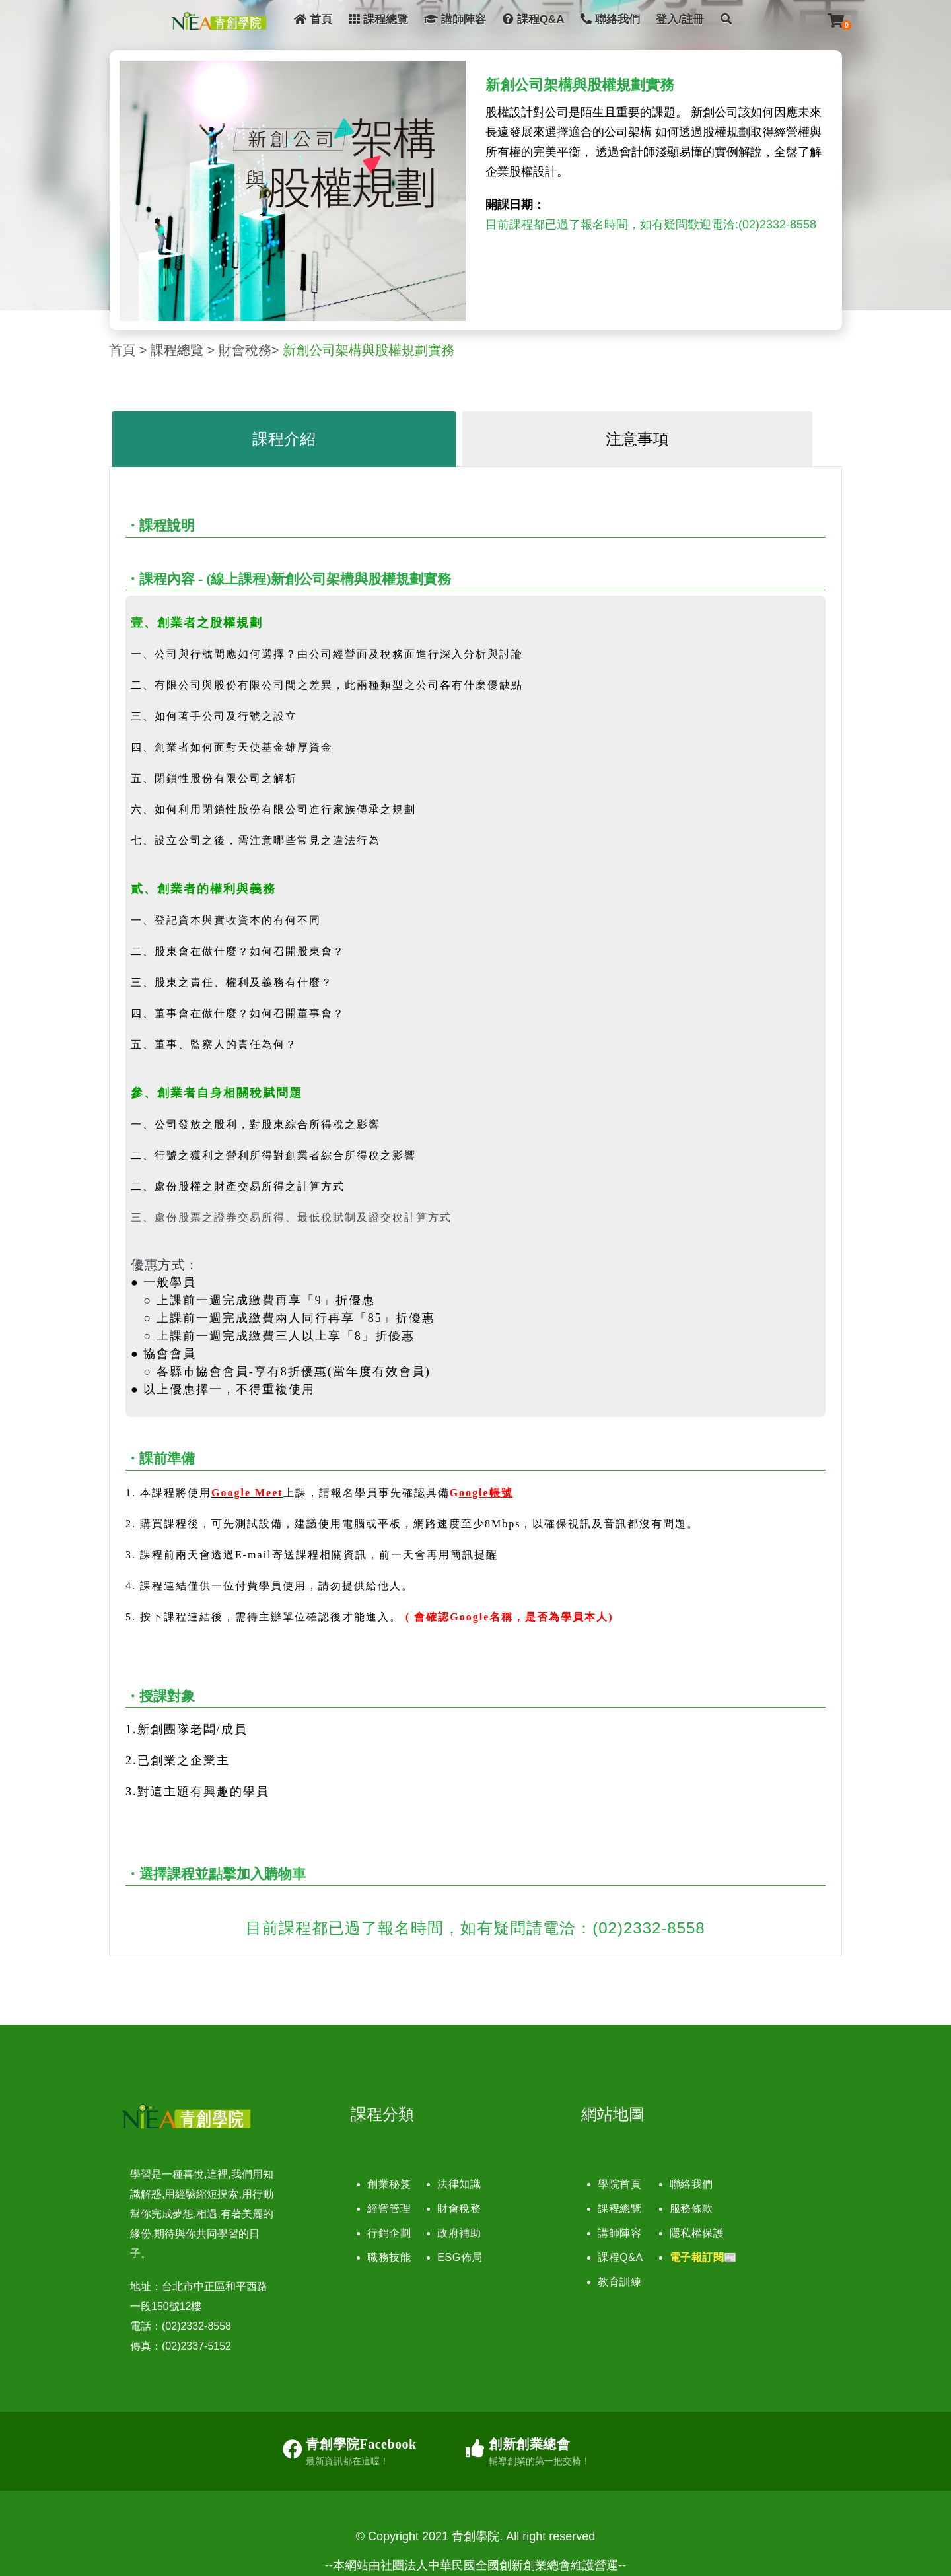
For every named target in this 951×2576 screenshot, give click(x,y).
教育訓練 (619, 2281)
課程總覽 (378, 19)
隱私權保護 (697, 2233)
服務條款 (691, 2208)
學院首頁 (619, 2184)
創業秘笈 (389, 2184)
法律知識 (459, 2184)
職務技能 (389, 2257)
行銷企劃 (389, 2233)
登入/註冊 (680, 19)
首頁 (313, 19)
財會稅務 (245, 350)
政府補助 (459, 2233)
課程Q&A (534, 19)
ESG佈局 (460, 2257)
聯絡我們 (610, 19)
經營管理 (389, 2208)
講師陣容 (455, 19)
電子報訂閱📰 (704, 2257)
